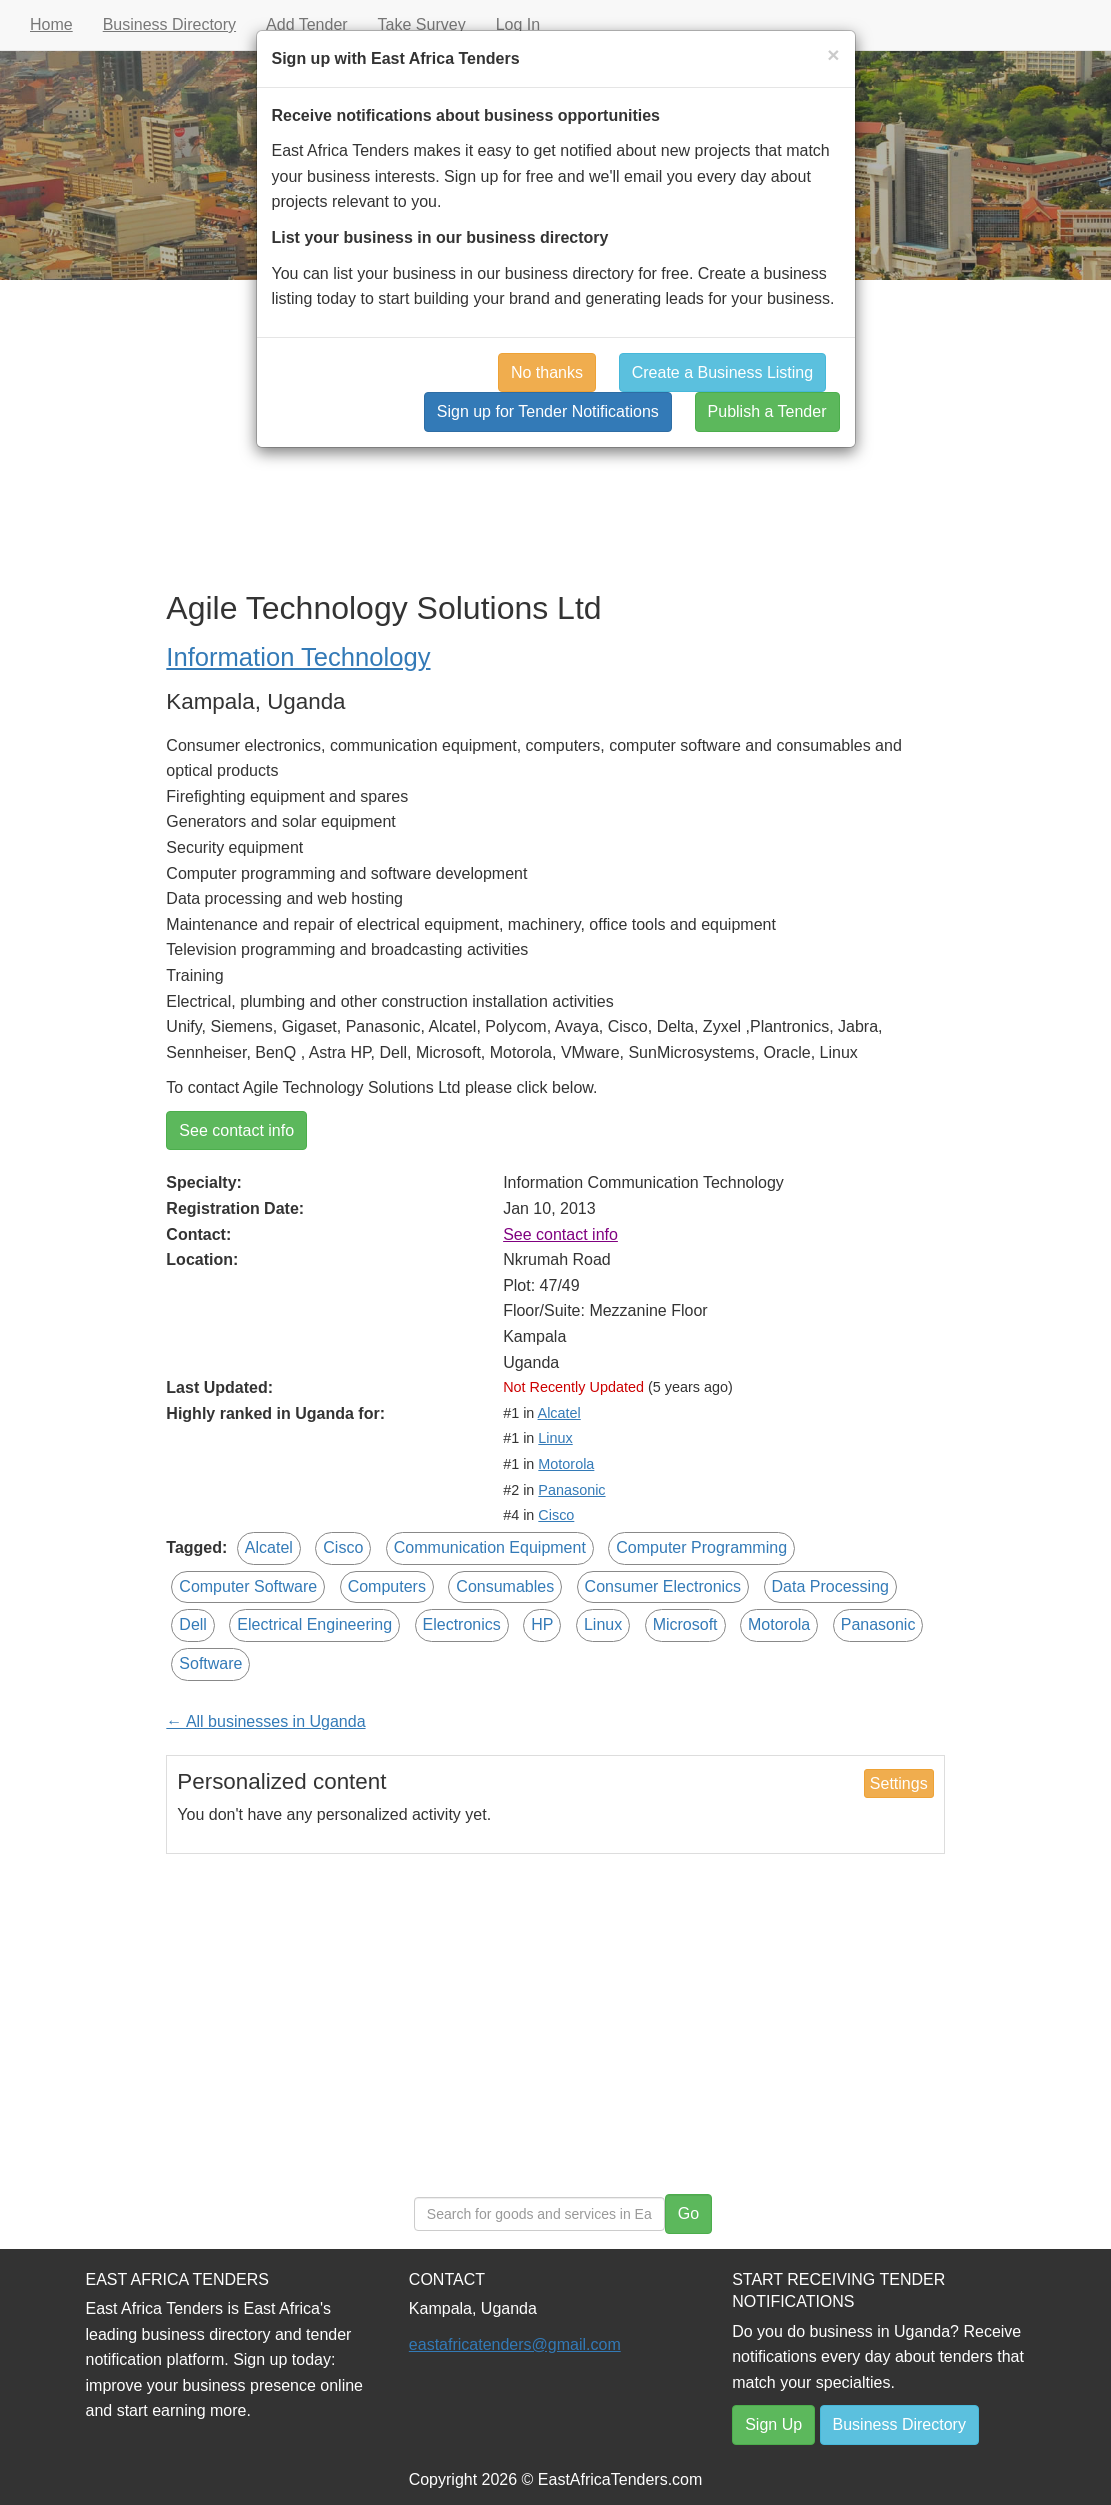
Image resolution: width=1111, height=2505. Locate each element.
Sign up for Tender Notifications (548, 411)
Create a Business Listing (722, 372)
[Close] (833, 54)
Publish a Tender (767, 411)
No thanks (547, 372)
